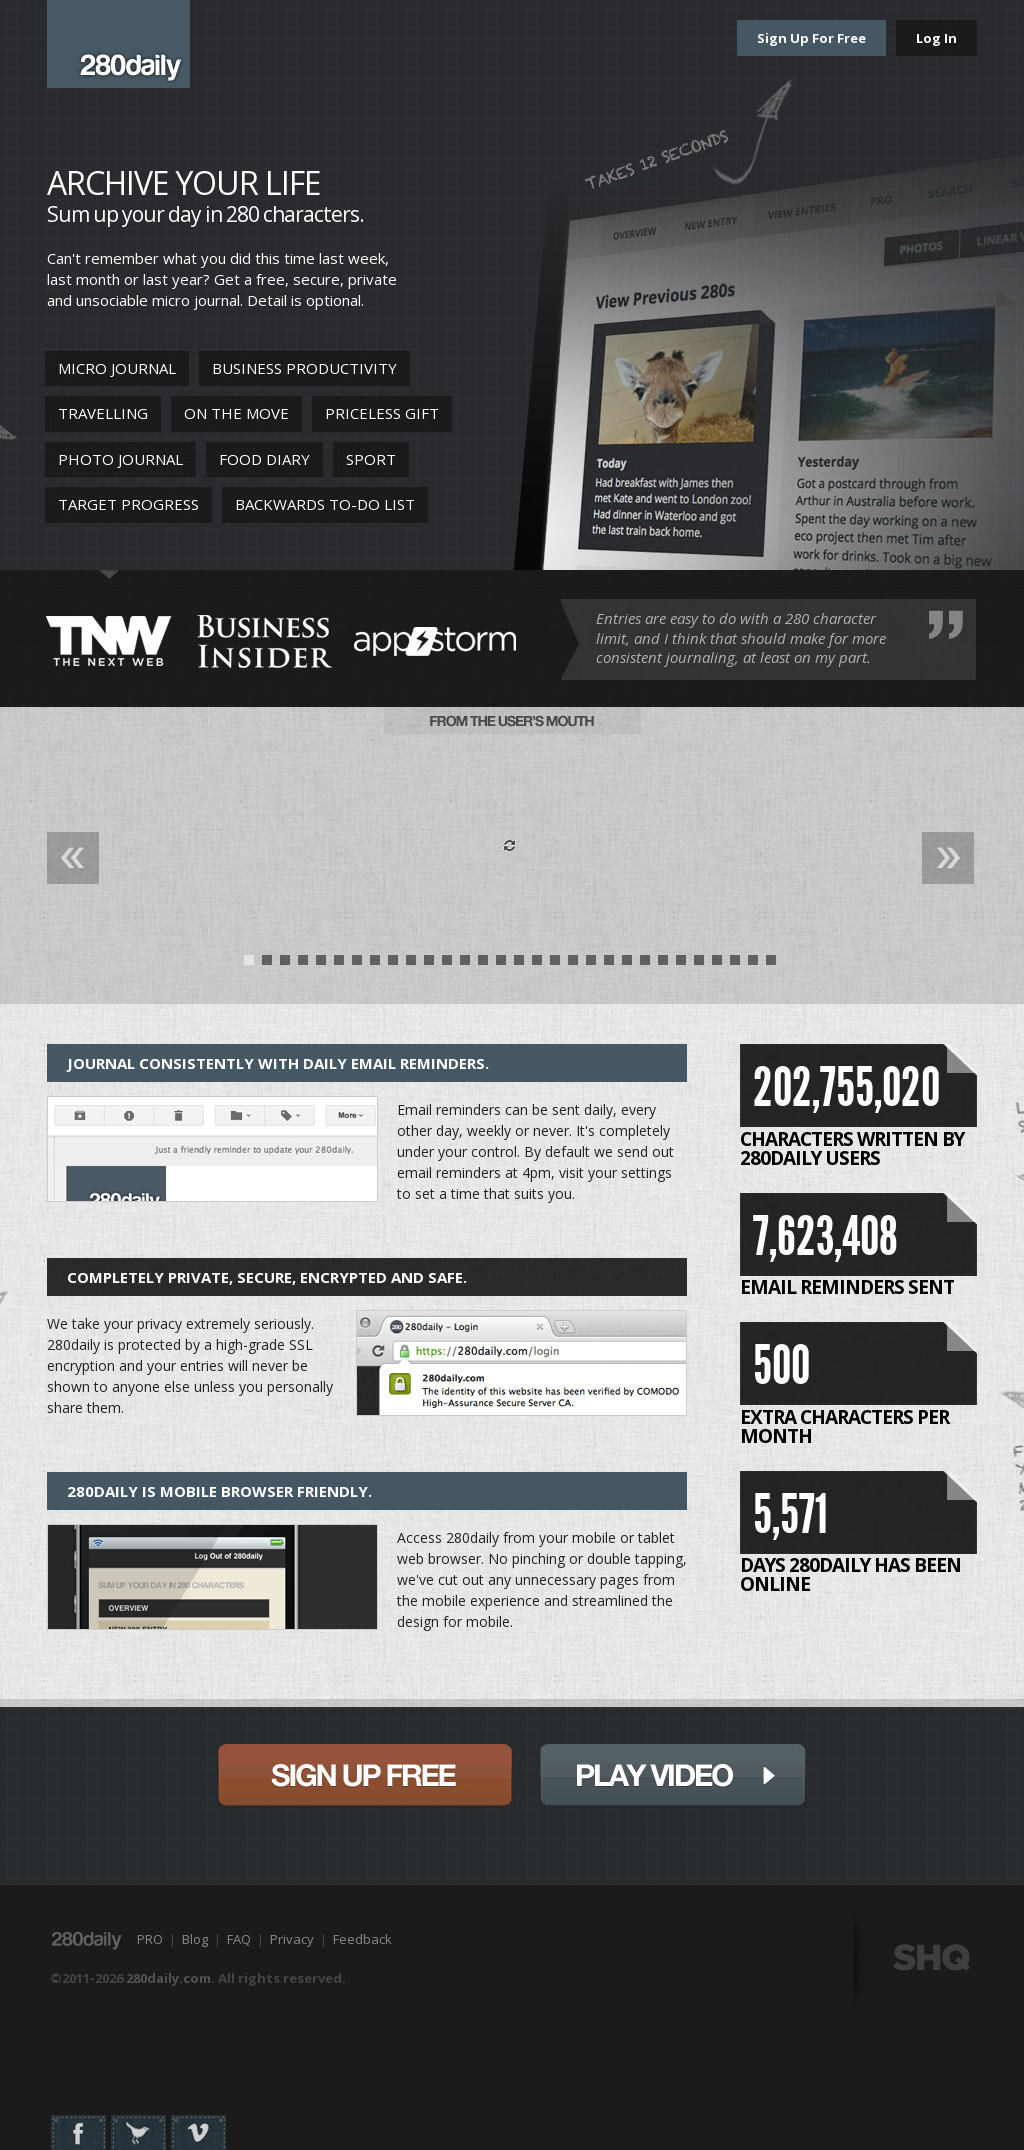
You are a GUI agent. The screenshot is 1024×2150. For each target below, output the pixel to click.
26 (699, 964)
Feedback (362, 1939)
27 (717, 964)
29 (753, 964)
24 (663, 964)
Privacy (292, 1939)
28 (735, 964)
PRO (150, 1939)
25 (681, 964)
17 (537, 964)
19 (573, 964)
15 (501, 964)
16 (519, 964)
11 (429, 964)
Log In (936, 38)
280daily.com (168, 1978)
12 (447, 964)
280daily (118, 44)
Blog (195, 1939)
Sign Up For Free (811, 38)
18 (555, 964)
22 (627, 964)
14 (483, 964)
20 (591, 964)
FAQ (239, 1939)
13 (465, 964)
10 (411, 964)
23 (645, 964)
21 (609, 964)
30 (771, 964)
